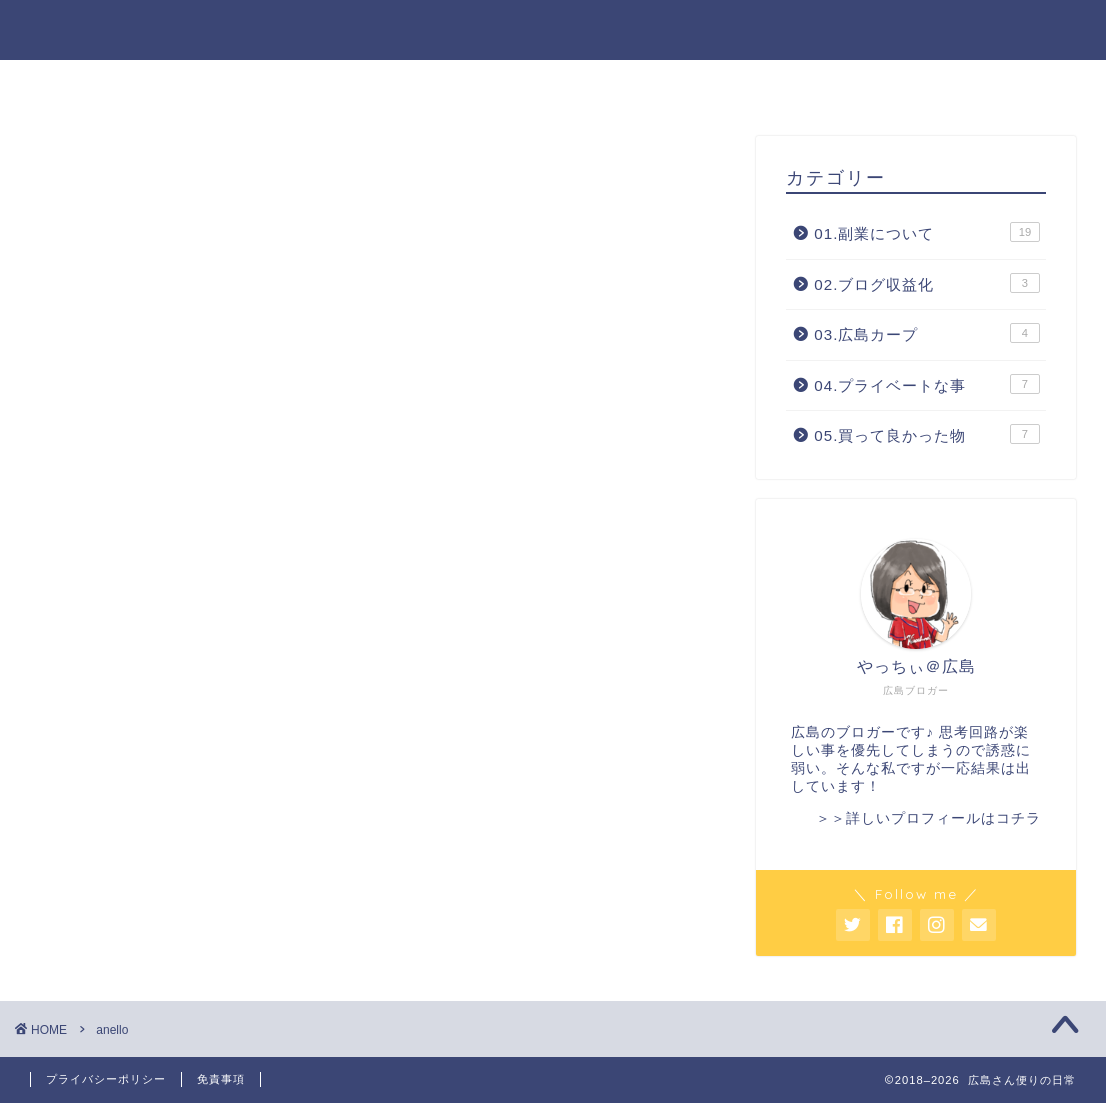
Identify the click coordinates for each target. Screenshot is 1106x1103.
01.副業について (927, 232)
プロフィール (529, 84)
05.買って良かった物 (927, 434)
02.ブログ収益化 (927, 283)
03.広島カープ (927, 333)
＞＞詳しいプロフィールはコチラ (928, 818)
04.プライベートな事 (927, 384)
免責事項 (221, 1079)
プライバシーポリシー (106, 1079)
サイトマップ (675, 84)
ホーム (407, 84)
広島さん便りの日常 (553, 28)
